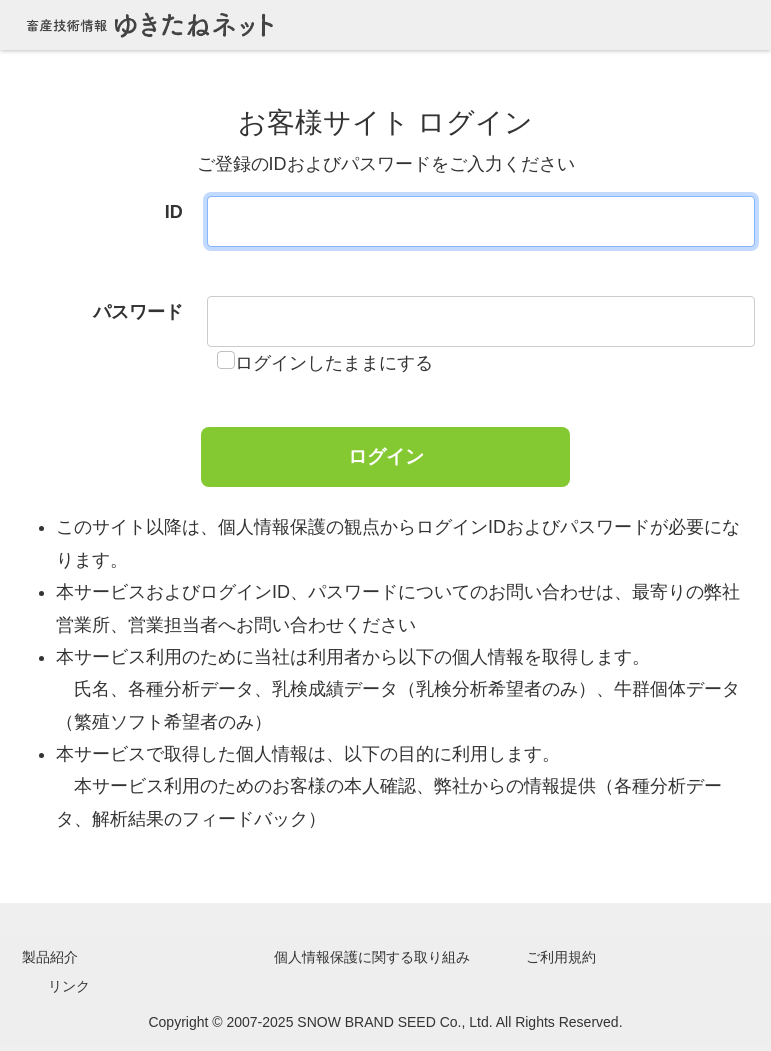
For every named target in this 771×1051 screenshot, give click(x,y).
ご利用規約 (561, 957)
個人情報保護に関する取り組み (372, 957)
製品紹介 (50, 957)
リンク (69, 986)
